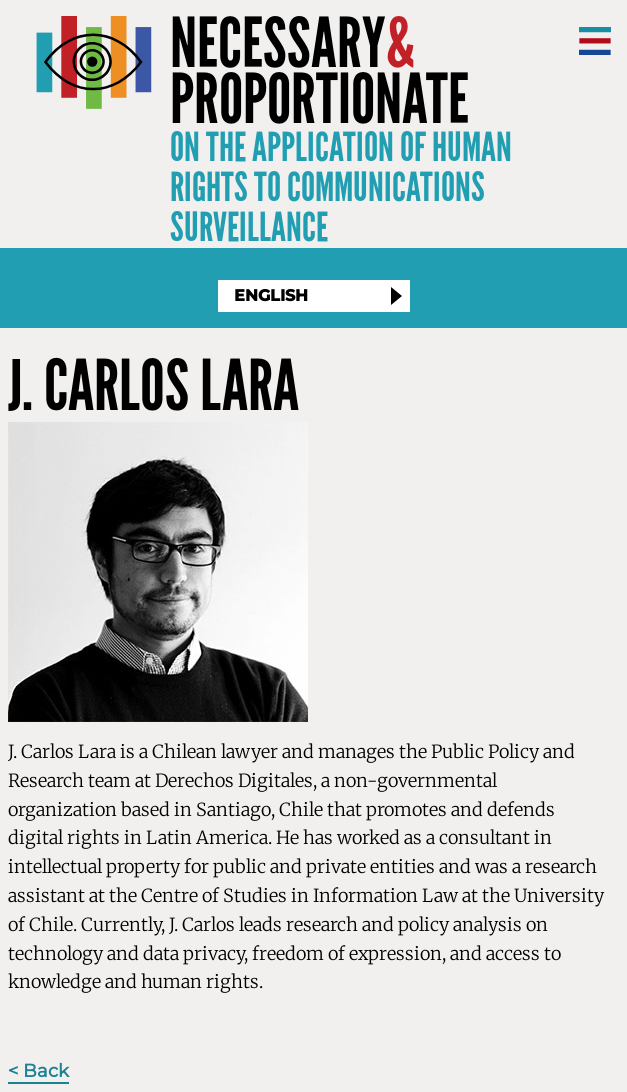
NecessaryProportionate (319, 72)
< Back (38, 1071)
